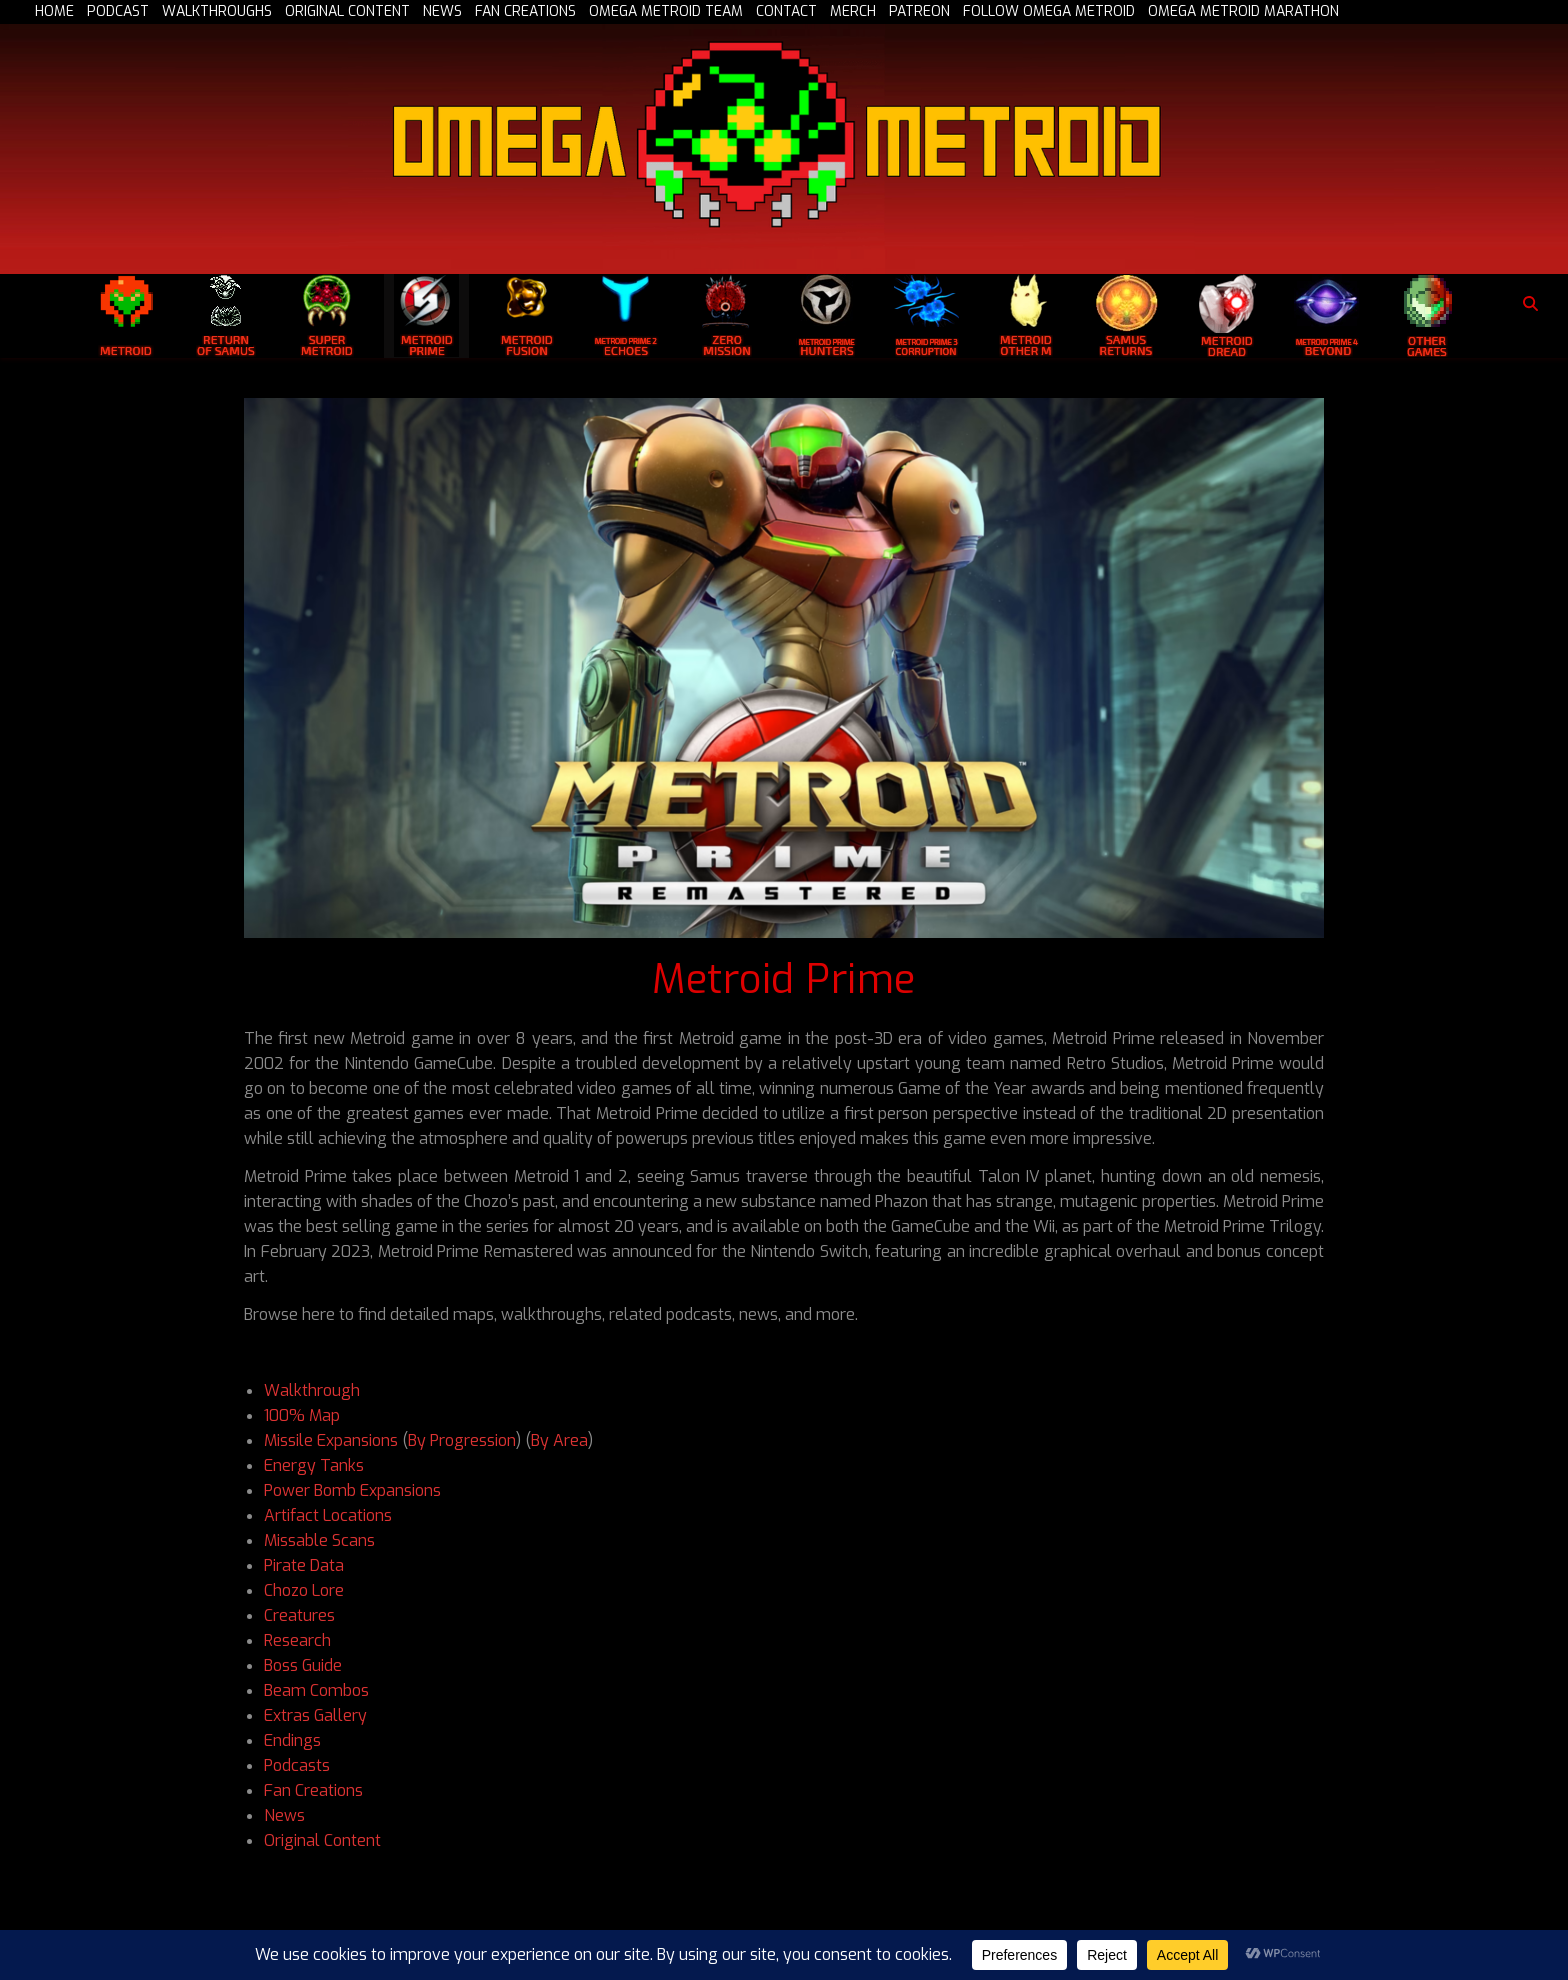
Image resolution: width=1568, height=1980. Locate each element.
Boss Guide (303, 1665)
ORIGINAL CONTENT (347, 12)
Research (297, 1640)
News (284, 1815)
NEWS (442, 12)
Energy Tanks (314, 1465)
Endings (292, 1740)
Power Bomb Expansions (352, 1490)
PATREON (919, 12)
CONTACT (786, 12)
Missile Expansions (331, 1440)
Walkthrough (312, 1390)
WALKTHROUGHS (217, 12)
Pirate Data (304, 1565)
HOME (54, 12)
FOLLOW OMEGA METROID (1049, 12)
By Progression (462, 1440)
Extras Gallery (315, 1715)
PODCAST (118, 12)
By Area (559, 1440)
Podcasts (297, 1765)
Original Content (322, 1840)
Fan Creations (313, 1790)
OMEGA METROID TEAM (666, 12)
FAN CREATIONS (525, 12)
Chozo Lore (304, 1590)
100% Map (302, 1415)
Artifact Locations (328, 1515)
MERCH (853, 12)
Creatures (299, 1615)
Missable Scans (319, 1540)
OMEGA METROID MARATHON (1243, 12)
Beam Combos (316, 1690)
